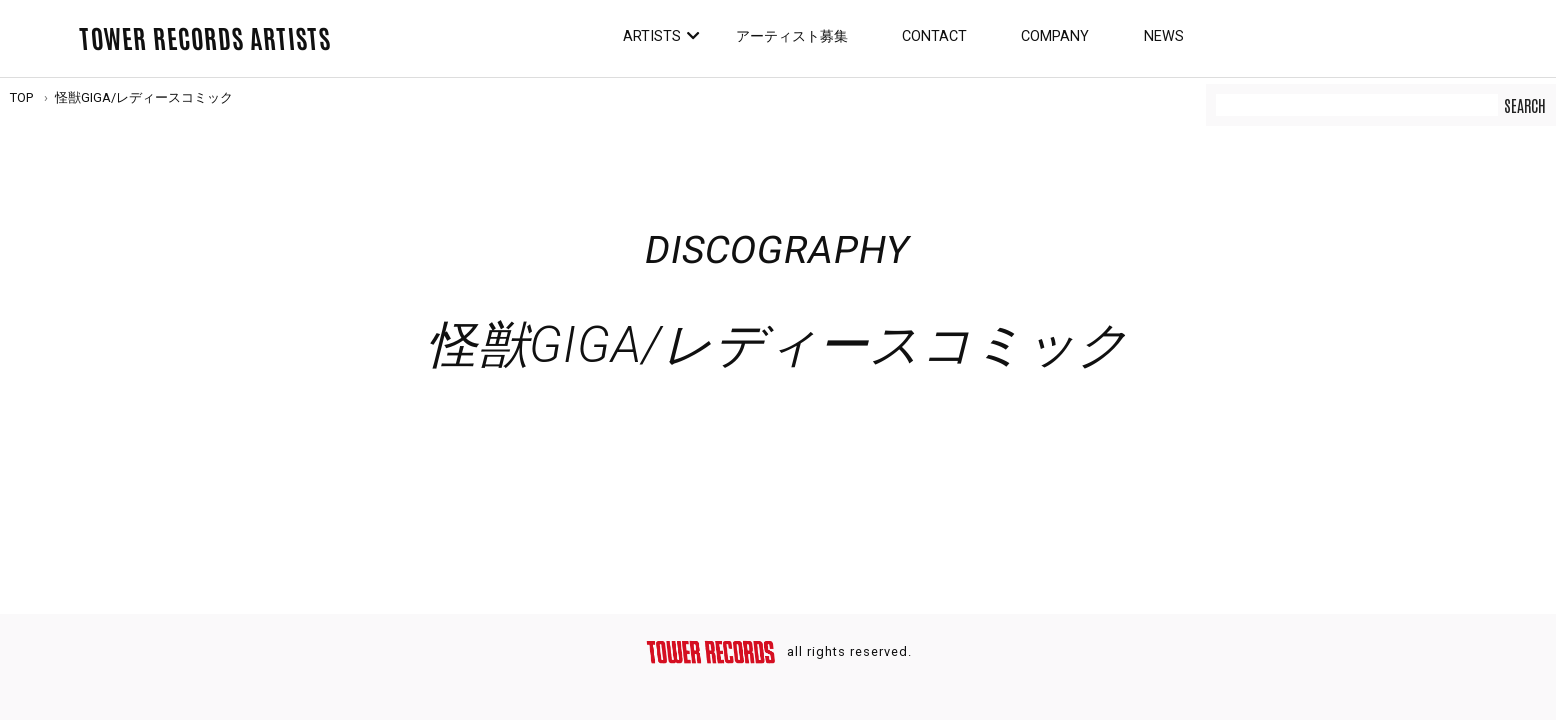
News (1164, 36)
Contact (934, 36)
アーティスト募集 (792, 36)
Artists (652, 36)
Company (1055, 36)
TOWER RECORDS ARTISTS (205, 37)
